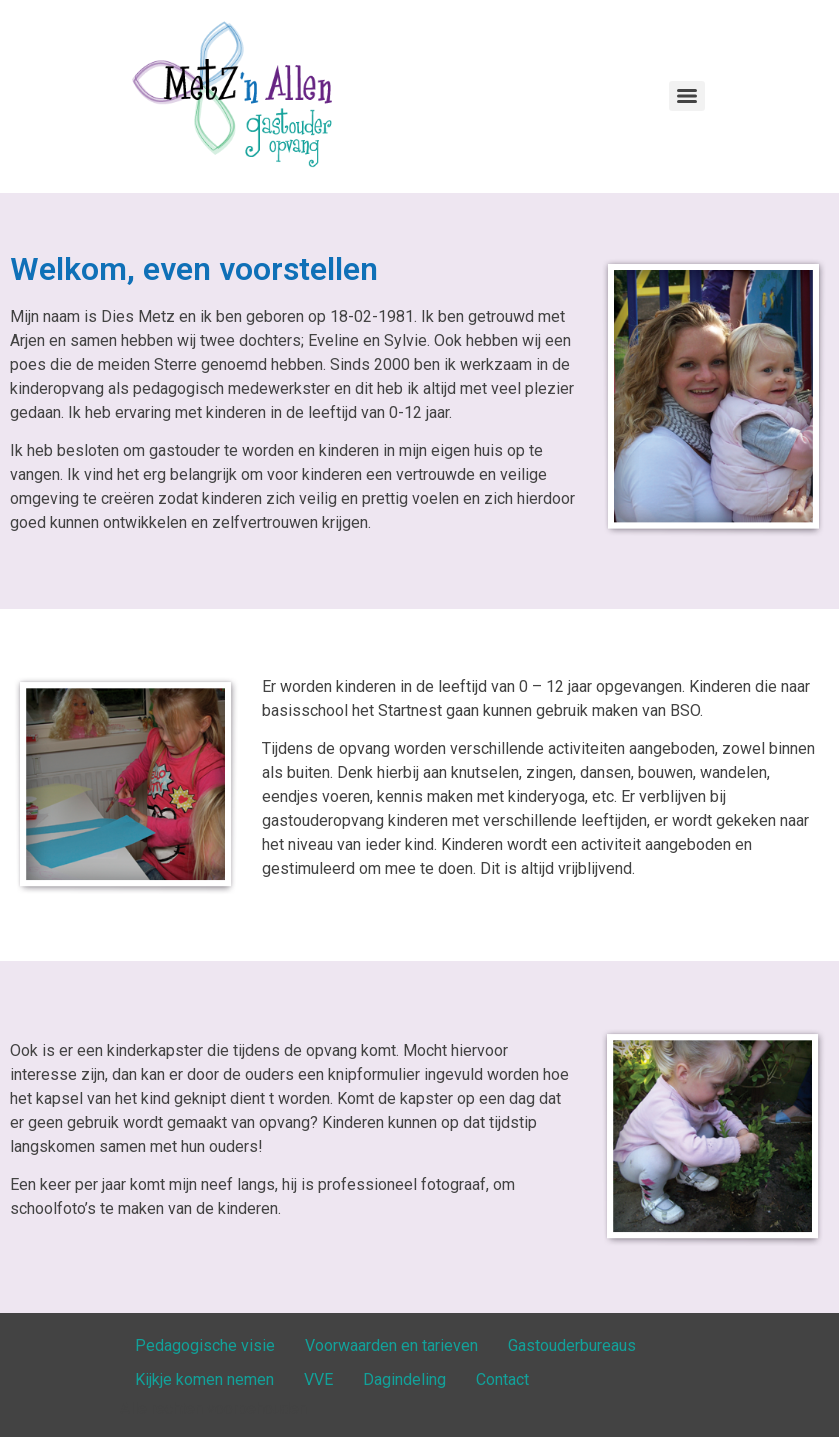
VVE (318, 1379)
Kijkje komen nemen (204, 1379)
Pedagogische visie (205, 1345)
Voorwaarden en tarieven (391, 1345)
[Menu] (687, 96)
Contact (502, 1379)
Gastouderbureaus (572, 1345)
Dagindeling (404, 1379)
